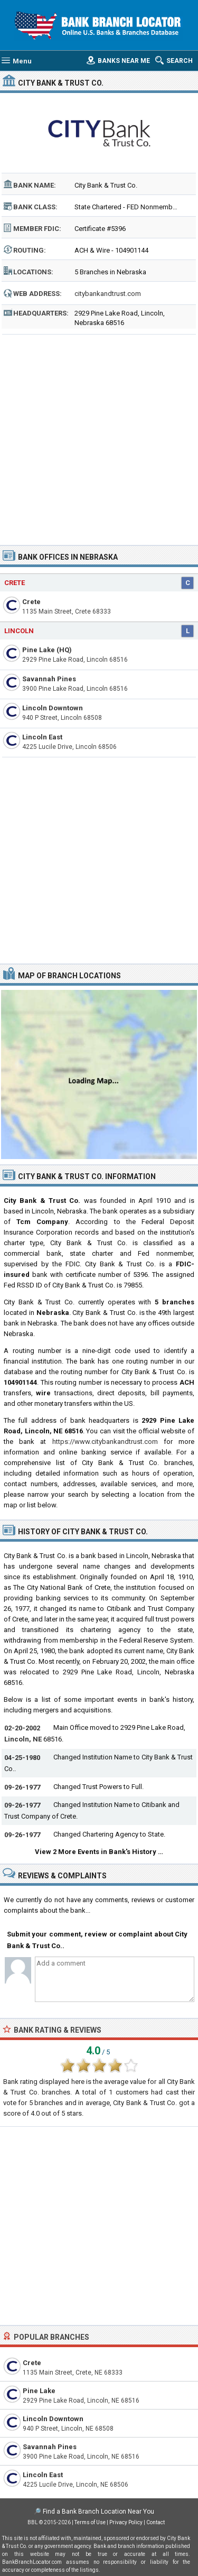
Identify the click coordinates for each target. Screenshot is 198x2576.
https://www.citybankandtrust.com (105, 1441)
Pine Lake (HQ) (47, 650)
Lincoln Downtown (52, 708)
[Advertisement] (99, 436)
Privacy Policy (126, 2522)
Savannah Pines (49, 679)
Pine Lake (39, 2391)
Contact (155, 2522)
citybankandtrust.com (107, 294)
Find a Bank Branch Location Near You (98, 2511)
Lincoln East (42, 737)
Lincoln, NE (23, 1739)
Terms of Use (90, 2522)
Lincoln (19, 631)
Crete (14, 583)
